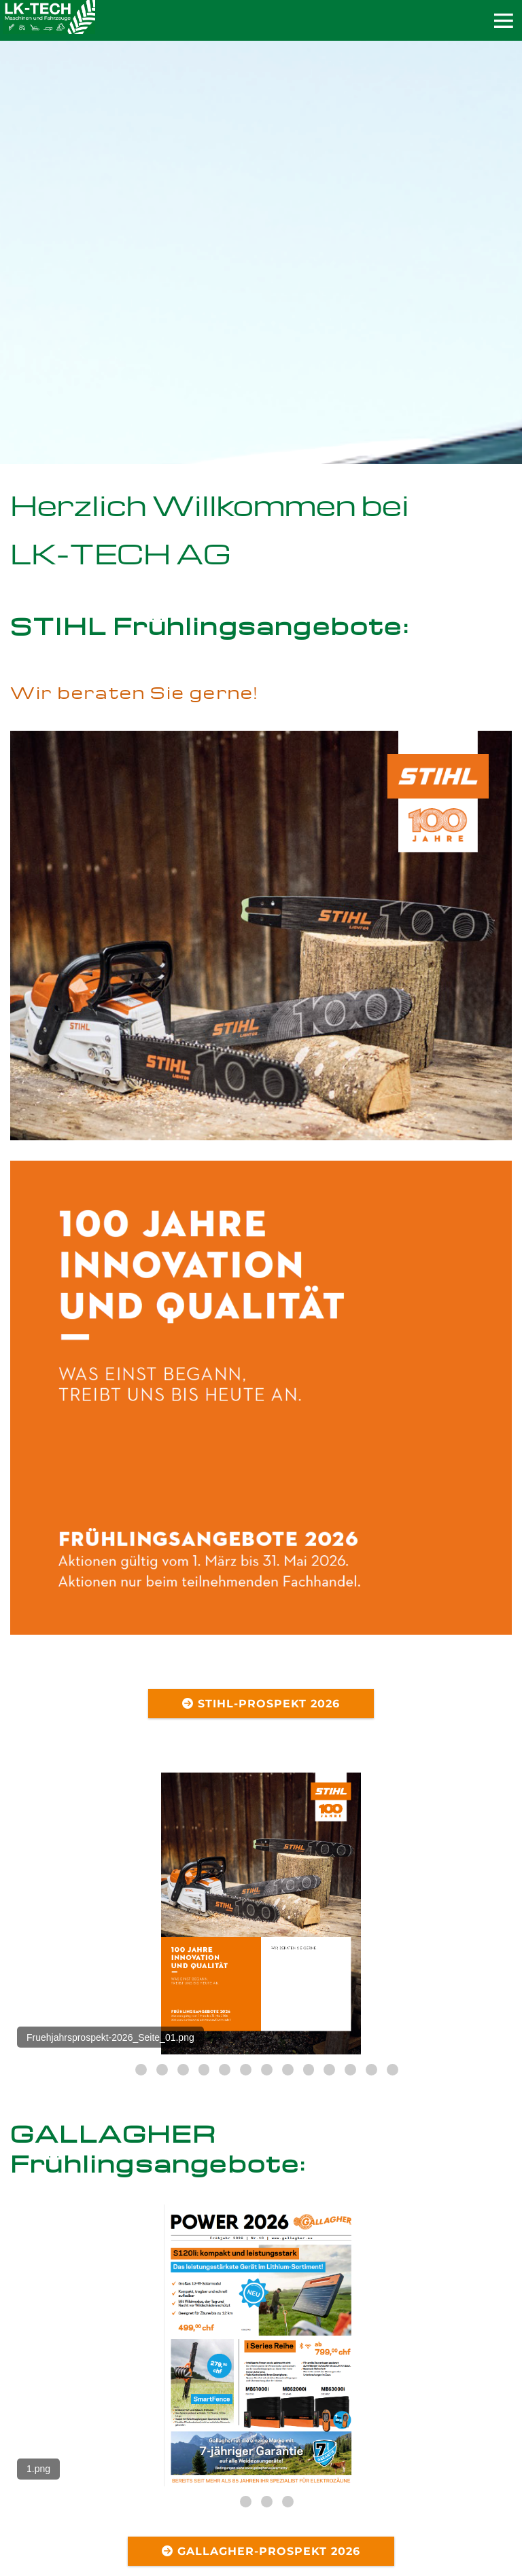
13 (371, 2069)
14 (392, 2069)
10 (309, 2069)
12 (350, 2069)
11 (329, 2069)
